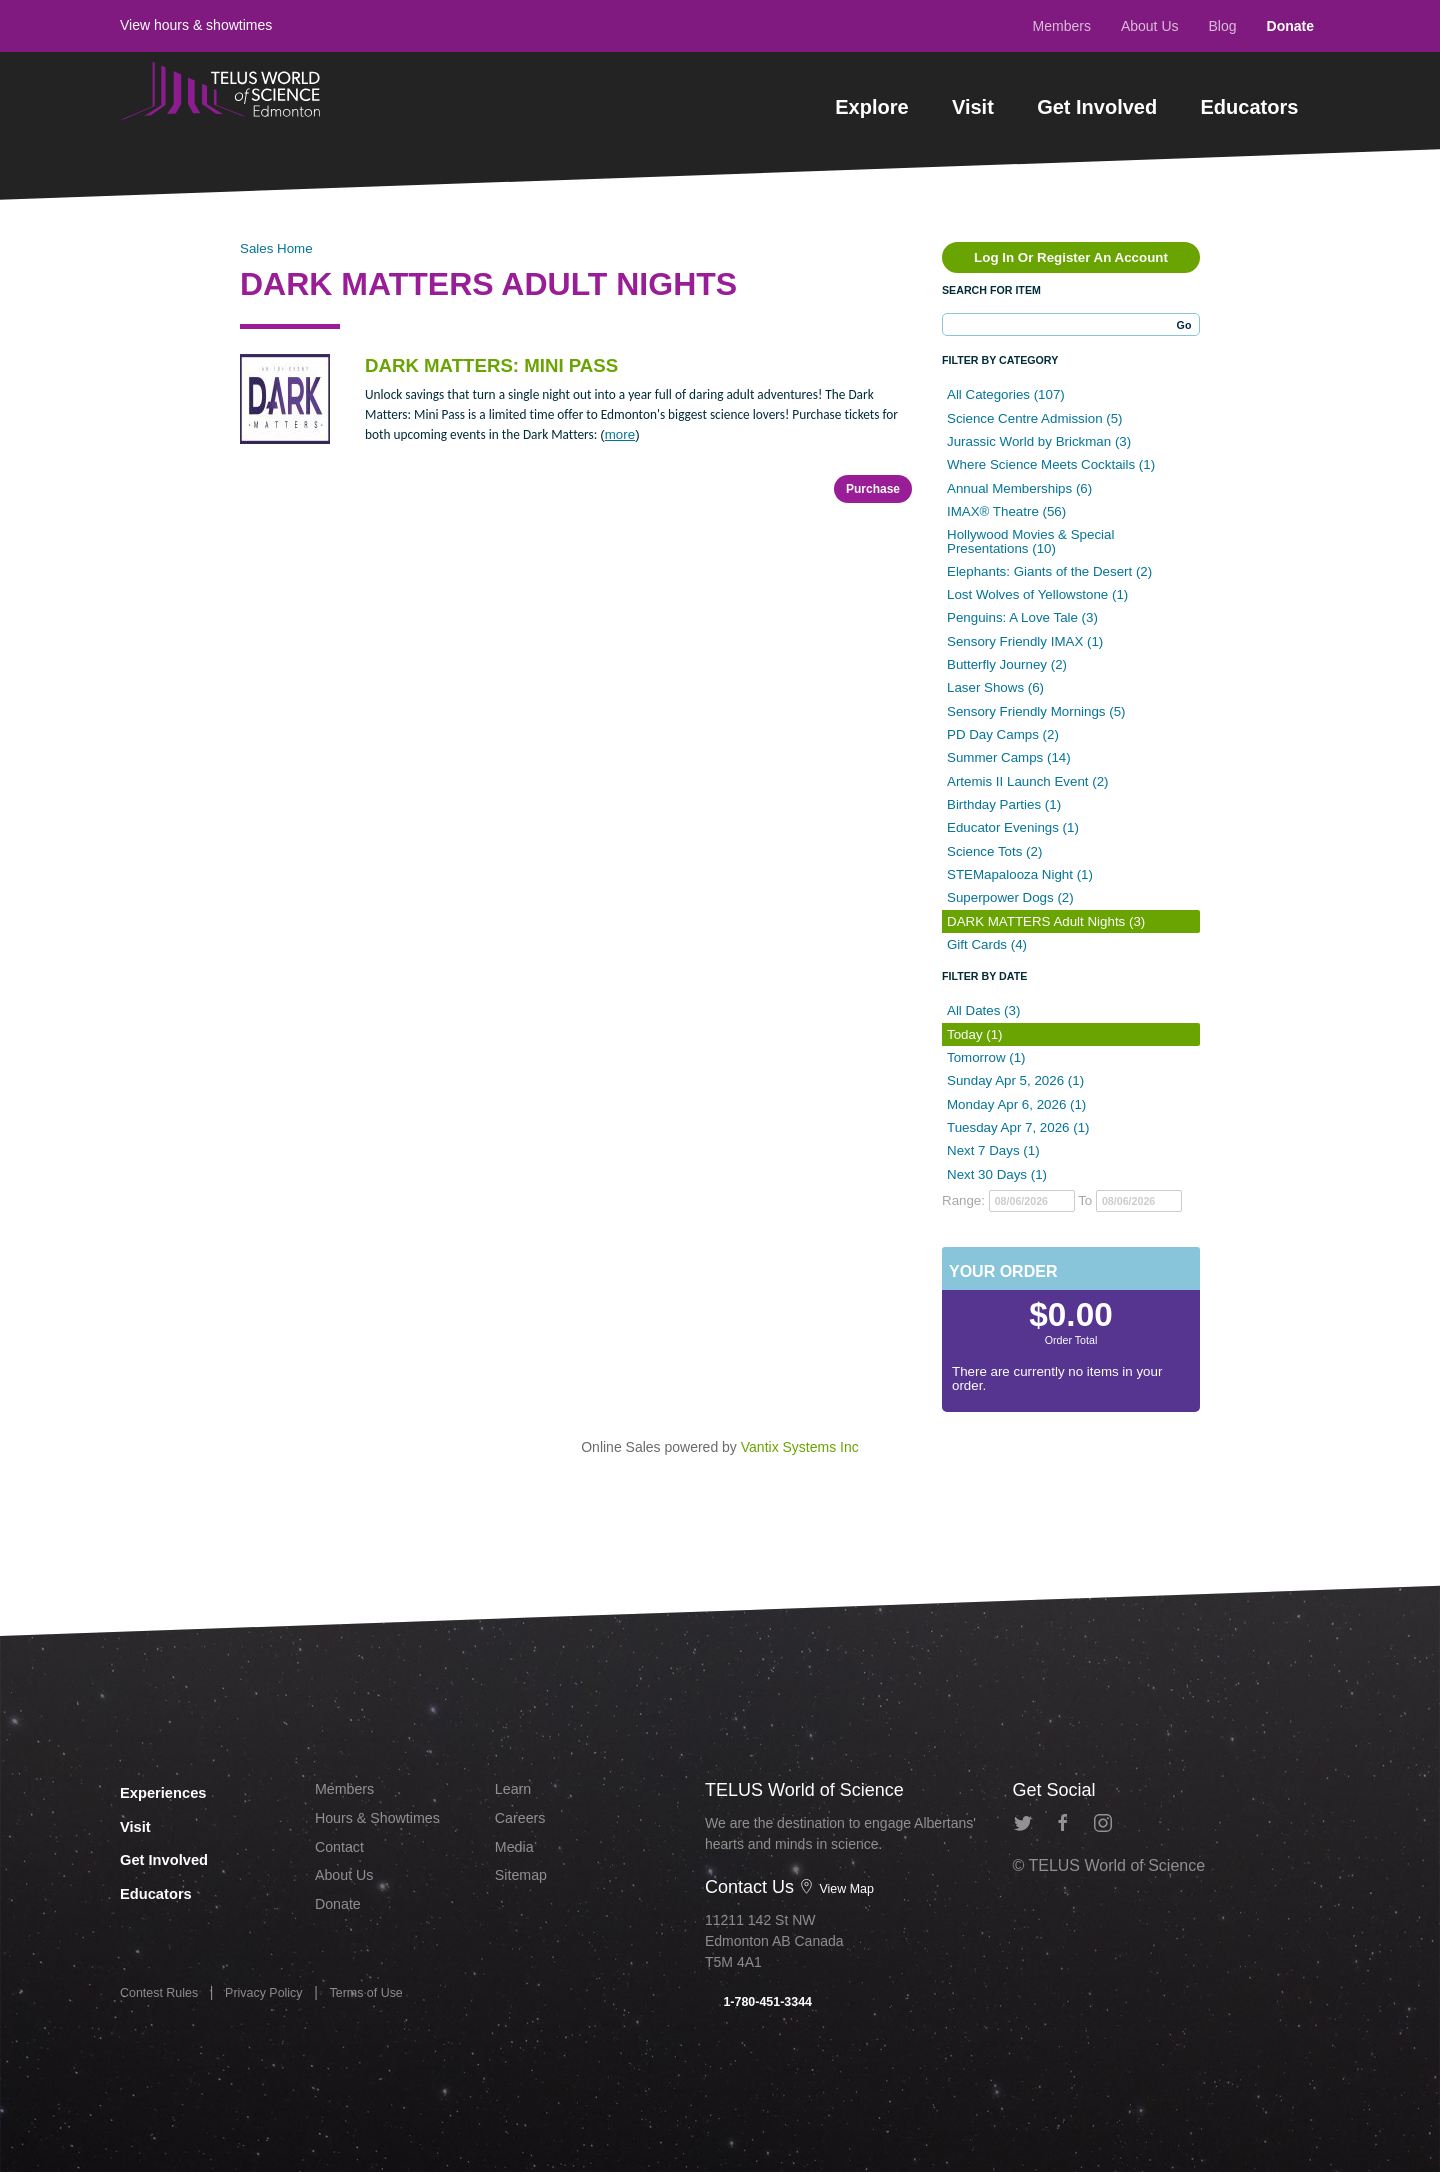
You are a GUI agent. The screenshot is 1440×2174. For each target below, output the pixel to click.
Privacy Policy (278, 2000)
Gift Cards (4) (987, 944)
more (620, 434)
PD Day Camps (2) (1003, 734)
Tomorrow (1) (986, 1057)
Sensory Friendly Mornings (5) (1036, 711)
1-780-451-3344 (764, 2003)
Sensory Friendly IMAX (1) (1025, 641)
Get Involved (1097, 107)
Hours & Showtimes (385, 1822)
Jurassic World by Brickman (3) (1039, 441)
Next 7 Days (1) (993, 1150)
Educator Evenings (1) (1013, 827)
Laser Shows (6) (995, 687)
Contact (342, 1853)
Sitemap (524, 1885)
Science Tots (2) (994, 851)
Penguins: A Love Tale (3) (1022, 617)
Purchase (873, 489)
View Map (840, 1888)
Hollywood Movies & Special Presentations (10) (1030, 541)
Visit (973, 107)
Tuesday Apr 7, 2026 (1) (1018, 1127)
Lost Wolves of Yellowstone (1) (1037, 594)
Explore (871, 107)
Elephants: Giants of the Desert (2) (1049, 571)
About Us (1150, 26)
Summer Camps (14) (1009, 757)
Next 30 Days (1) (997, 1174)
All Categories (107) (1006, 394)
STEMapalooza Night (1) (1020, 874)
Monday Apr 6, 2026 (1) (1016, 1104)
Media (517, 1853)
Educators (1250, 107)
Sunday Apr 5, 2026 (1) (1015, 1080)
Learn (515, 1790)
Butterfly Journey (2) (1007, 664)
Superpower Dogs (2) (1010, 897)
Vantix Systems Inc (800, 1447)
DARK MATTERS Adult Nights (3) (1046, 921)
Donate (1290, 26)
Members (1062, 26)
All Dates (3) (983, 1010)
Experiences (179, 1790)
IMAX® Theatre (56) (1006, 511)
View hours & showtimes (196, 25)
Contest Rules (164, 2000)
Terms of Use (390, 2000)
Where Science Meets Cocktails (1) (1051, 464)
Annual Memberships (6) (1019, 488)
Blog (1223, 26)
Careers (523, 1822)
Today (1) (975, 1034)
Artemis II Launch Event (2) (1028, 781)
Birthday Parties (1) (1004, 804)
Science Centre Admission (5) (1035, 418)
